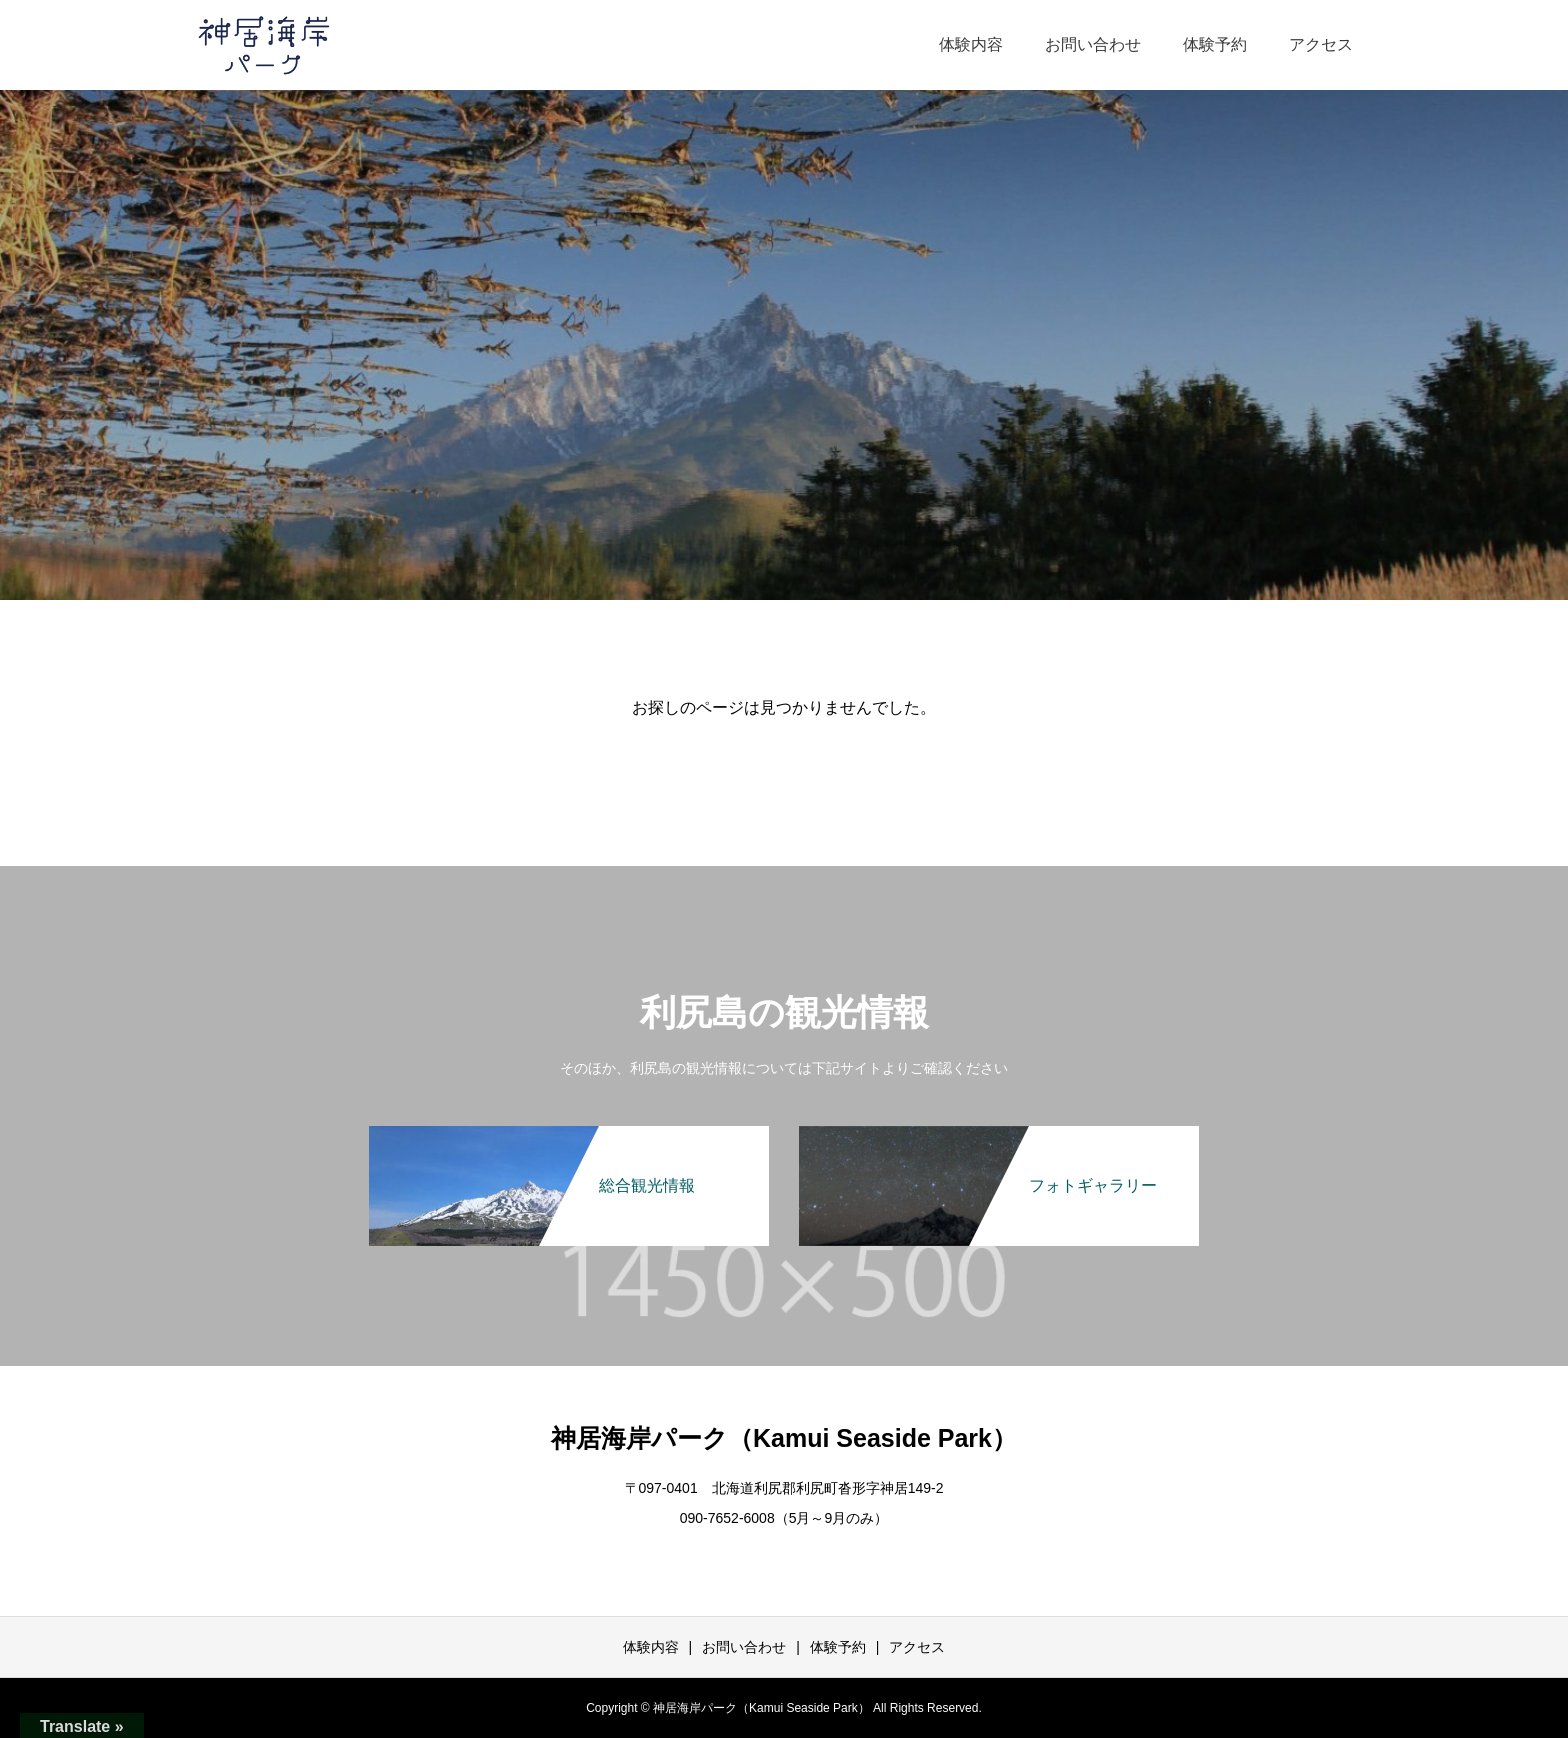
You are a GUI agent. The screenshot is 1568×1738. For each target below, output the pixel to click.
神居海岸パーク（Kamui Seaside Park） (784, 1438)
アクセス (1321, 44)
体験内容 (971, 44)
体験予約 (1215, 44)
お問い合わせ (1093, 44)
